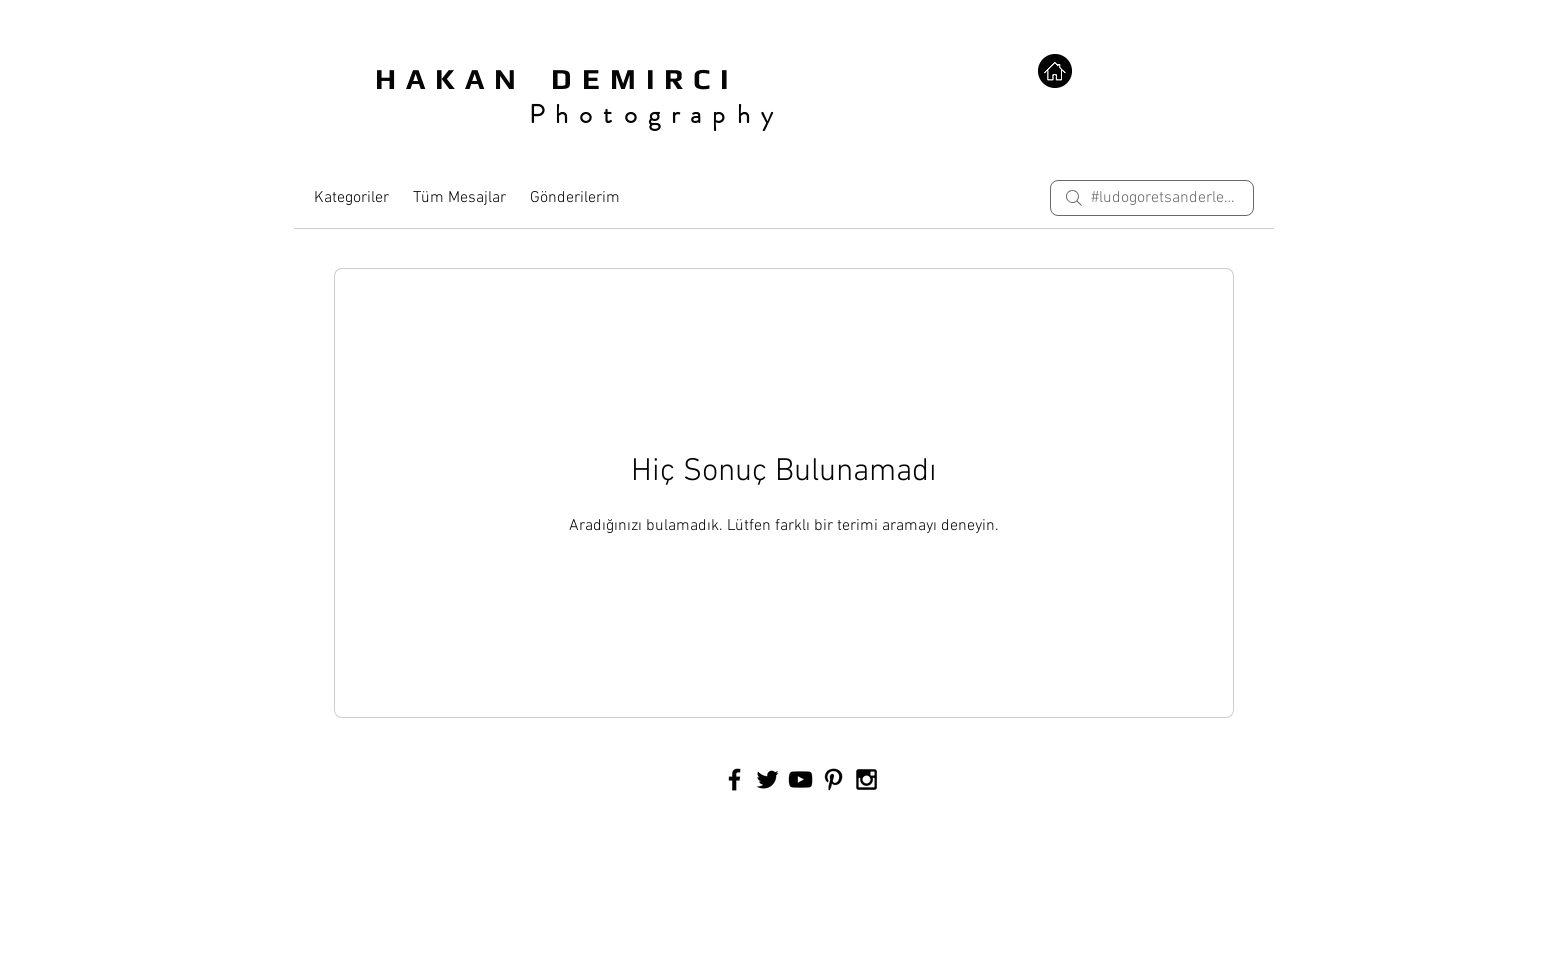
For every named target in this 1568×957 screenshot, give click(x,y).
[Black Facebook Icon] (734, 779)
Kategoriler (351, 198)
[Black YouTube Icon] (800, 779)
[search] (1152, 198)
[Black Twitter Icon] (767, 779)
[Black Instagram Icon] (866, 779)
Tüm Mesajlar (459, 198)
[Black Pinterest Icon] (833, 779)
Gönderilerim (575, 198)
